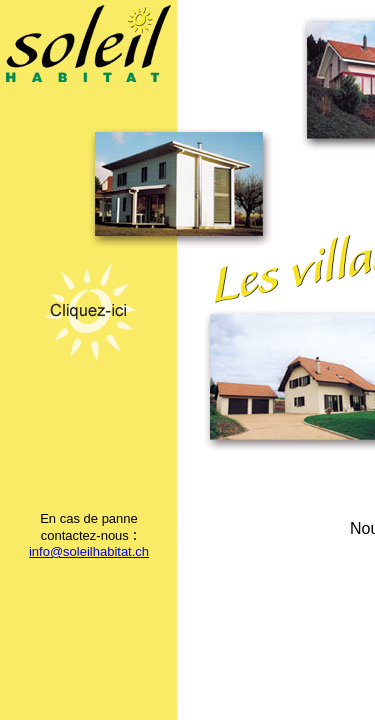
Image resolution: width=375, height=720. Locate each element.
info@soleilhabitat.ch (89, 551)
